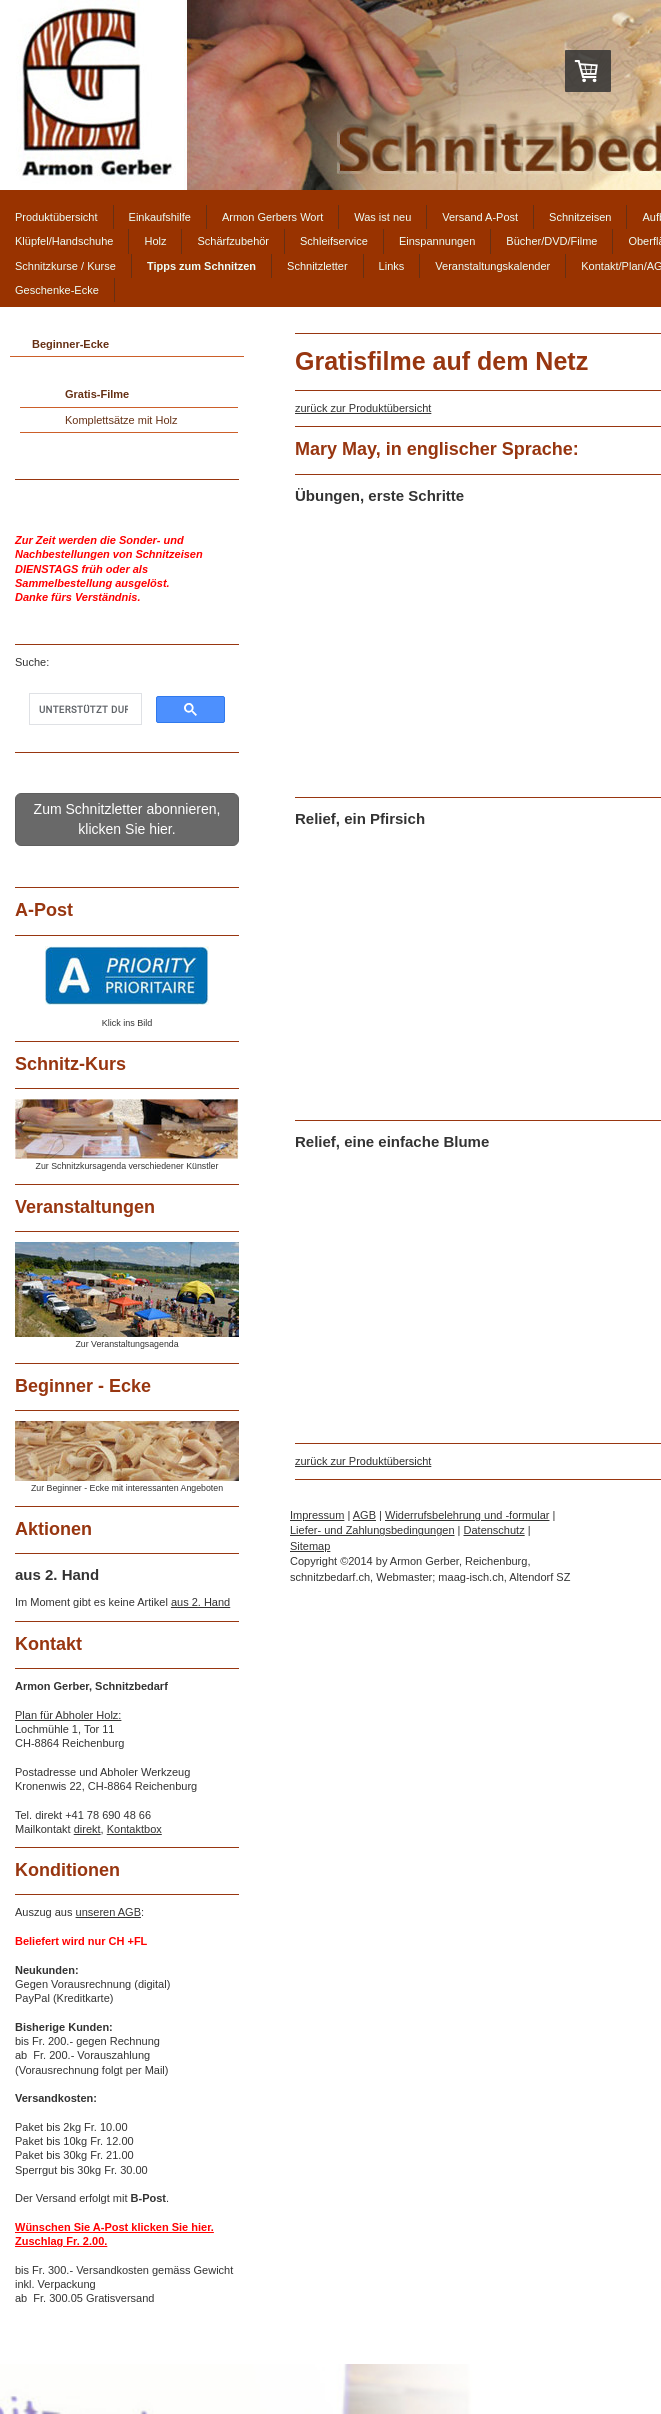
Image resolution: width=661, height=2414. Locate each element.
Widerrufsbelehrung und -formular (467, 1515)
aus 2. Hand (200, 1602)
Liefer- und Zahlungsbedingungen (372, 1530)
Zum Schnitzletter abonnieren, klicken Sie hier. (127, 819)
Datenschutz (494, 1530)
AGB (364, 1515)
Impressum (317, 1515)
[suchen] (83, 709)
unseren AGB (108, 1912)
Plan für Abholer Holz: (68, 1715)
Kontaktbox (134, 1829)
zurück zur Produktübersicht (363, 408)
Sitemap (310, 1546)
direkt (87, 1829)
